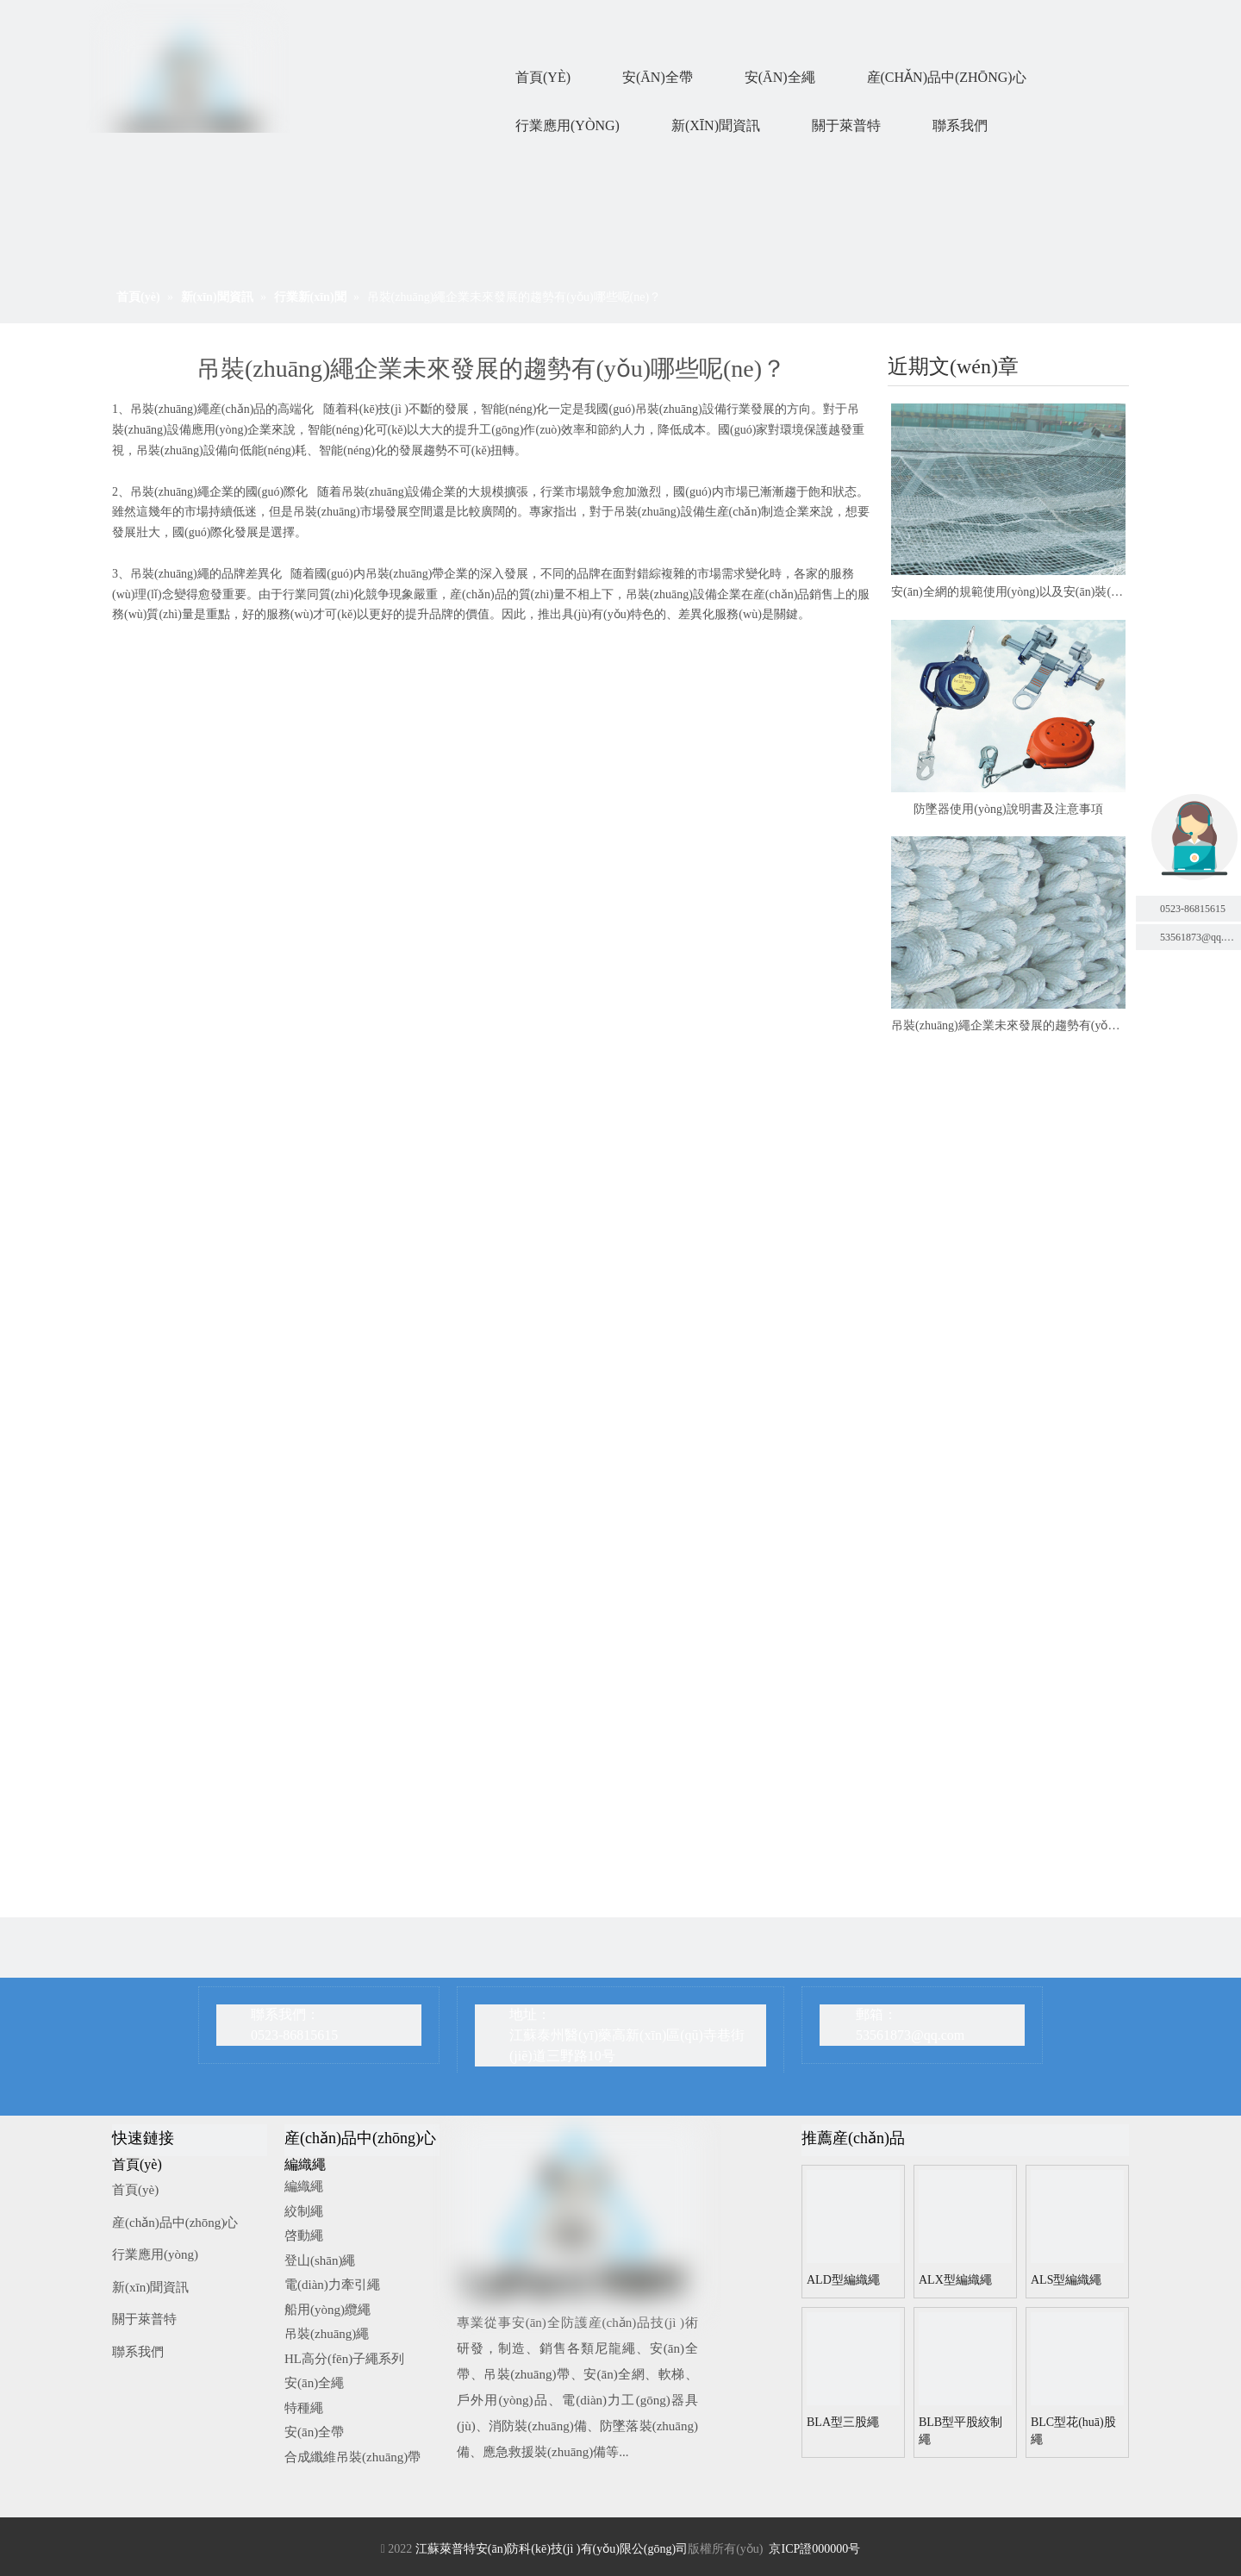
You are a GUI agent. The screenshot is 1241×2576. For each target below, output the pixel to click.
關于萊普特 (144, 2319)
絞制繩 (303, 2211)
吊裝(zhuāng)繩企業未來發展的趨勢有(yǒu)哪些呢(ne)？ (1008, 1025)
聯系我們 (138, 2352)
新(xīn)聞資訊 (150, 2287)
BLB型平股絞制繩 (960, 2431)
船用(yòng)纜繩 (327, 2310)
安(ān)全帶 (314, 2432)
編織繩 (303, 2186)
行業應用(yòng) (155, 2254)
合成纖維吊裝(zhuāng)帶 (352, 2457)
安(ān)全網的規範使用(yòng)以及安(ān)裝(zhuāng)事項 (1008, 591)
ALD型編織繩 (843, 2279)
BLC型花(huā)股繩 (1073, 2431)
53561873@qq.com (910, 2035)
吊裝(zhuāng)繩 (326, 2334)
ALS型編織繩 (1066, 2279)
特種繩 (303, 2408)
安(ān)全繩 (314, 2383)
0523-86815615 (1192, 909)
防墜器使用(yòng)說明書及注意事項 (1008, 809)
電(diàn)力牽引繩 (332, 2285)
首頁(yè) (135, 2190)
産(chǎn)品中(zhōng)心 (175, 2222)
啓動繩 (303, 2235)
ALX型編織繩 (955, 2279)
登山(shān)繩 (320, 2260)
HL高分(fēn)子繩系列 (344, 2359)
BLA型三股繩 (843, 2422)
